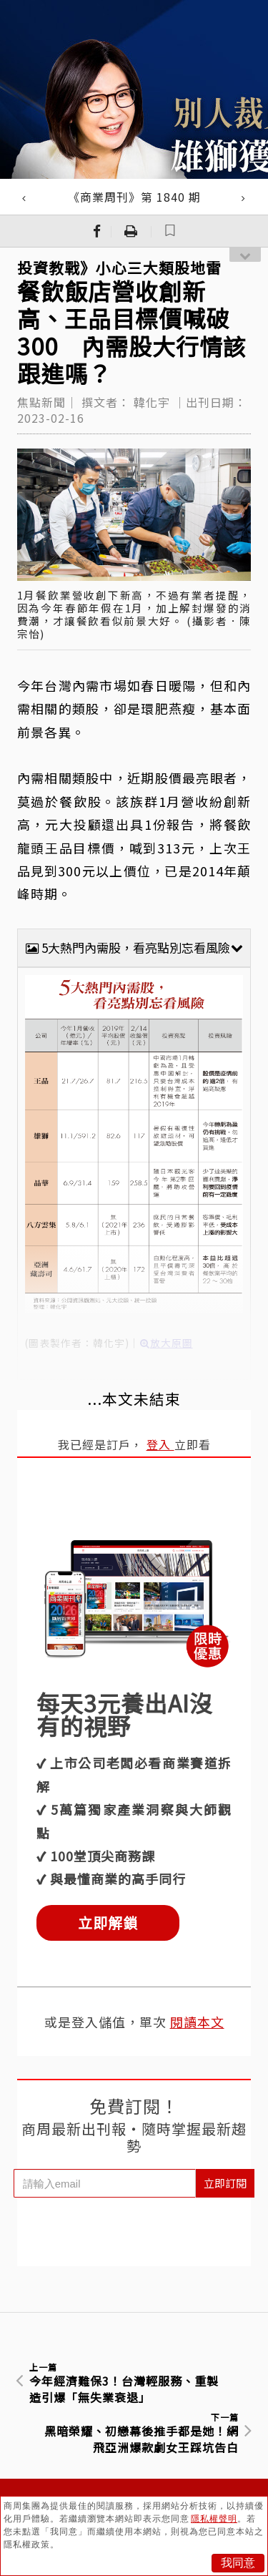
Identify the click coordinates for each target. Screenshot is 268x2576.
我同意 (238, 2563)
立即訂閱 (225, 2182)
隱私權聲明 (214, 2519)
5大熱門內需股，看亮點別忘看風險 (134, 947)
